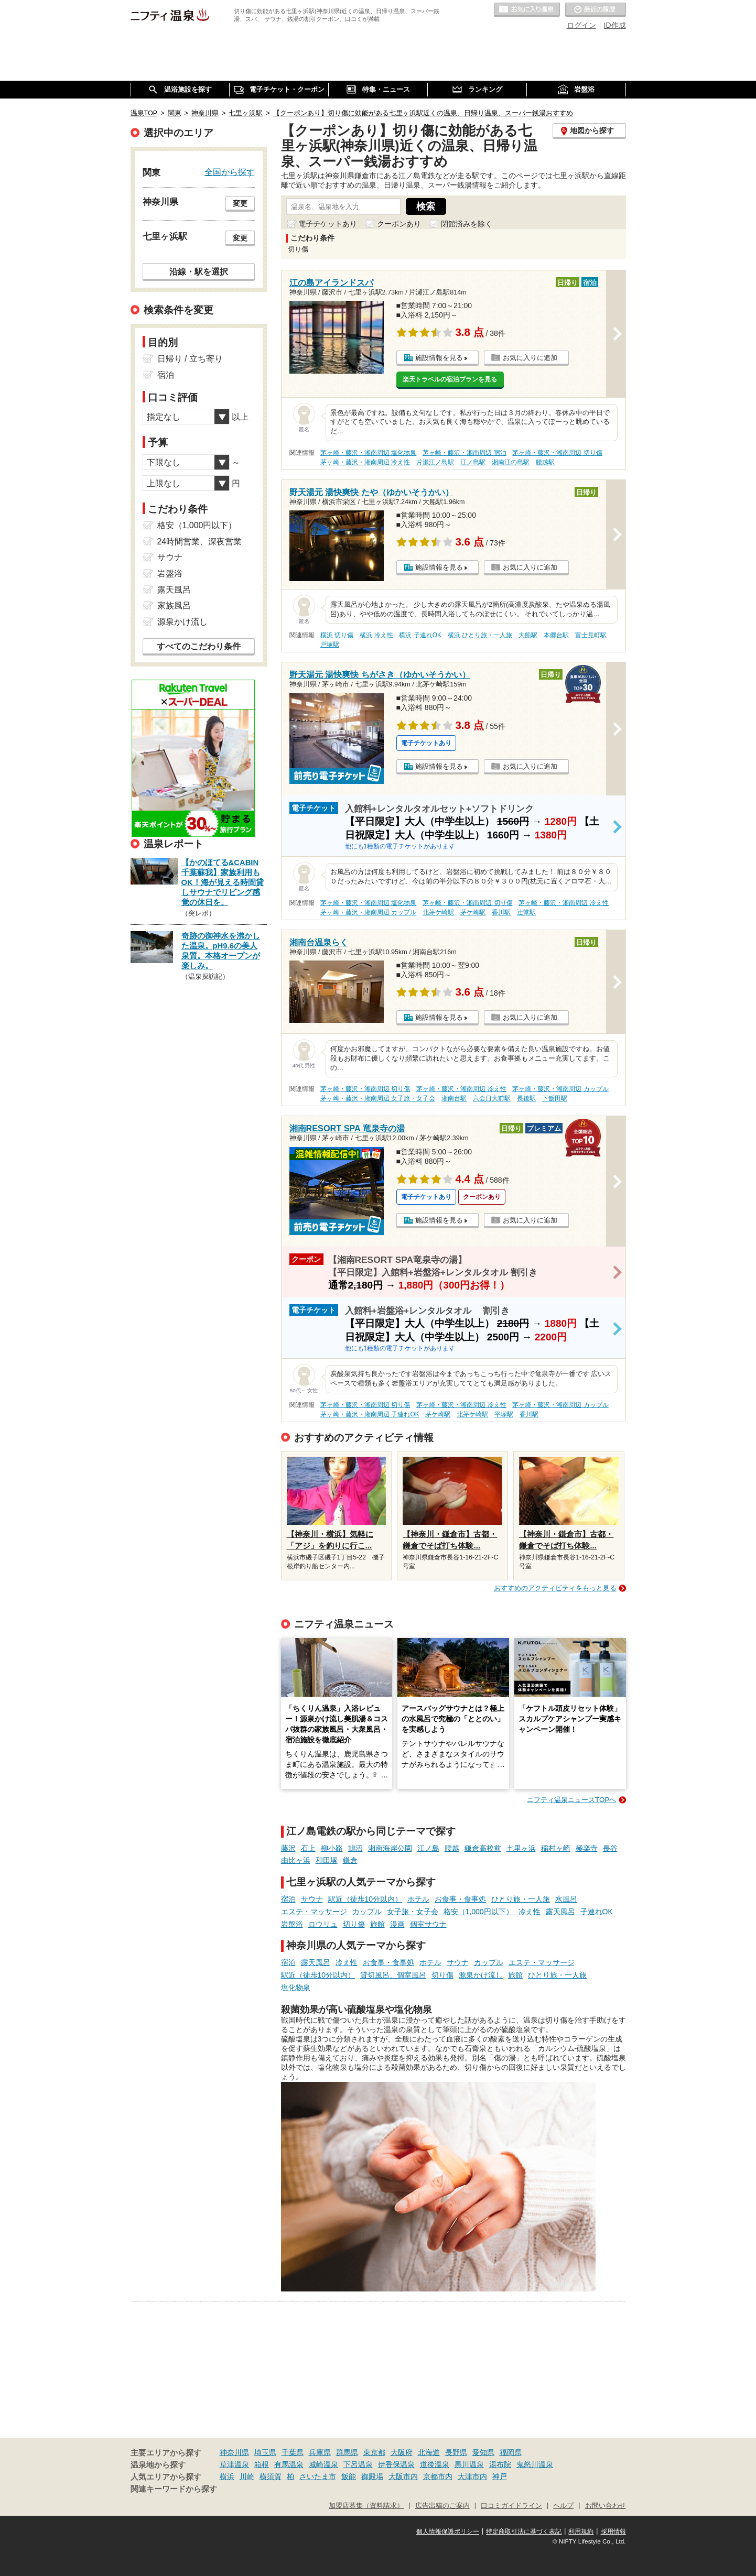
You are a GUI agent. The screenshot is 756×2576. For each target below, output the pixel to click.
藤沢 (288, 1848)
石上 (308, 1848)
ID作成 (615, 25)
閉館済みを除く (466, 224)
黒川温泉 (469, 2464)
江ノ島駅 (472, 462)
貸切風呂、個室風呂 (393, 1975)
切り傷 (354, 1924)
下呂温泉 (358, 2464)
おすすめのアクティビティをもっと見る (555, 1588)
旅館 (377, 1924)
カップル (367, 1911)
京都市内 (437, 2476)
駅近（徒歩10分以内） (365, 1899)
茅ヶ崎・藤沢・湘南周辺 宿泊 (464, 452)
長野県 (456, 2452)
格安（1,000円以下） (478, 1911)
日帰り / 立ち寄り (190, 358)
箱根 (261, 2464)
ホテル (418, 1899)
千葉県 (293, 2452)
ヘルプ (563, 2505)
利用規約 (580, 2531)
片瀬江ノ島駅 (435, 462)
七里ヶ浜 (521, 1848)
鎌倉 (350, 1860)
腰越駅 (545, 462)
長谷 (610, 1848)
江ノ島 (428, 1848)
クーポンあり (399, 224)
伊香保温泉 (396, 2464)
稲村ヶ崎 (555, 1848)
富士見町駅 (591, 635)
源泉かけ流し (481, 1975)
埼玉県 (265, 2452)
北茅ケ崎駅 (438, 912)
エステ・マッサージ (314, 1911)
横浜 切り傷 (336, 635)
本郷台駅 (556, 635)
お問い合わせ (605, 2505)
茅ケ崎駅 (472, 912)
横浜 (227, 2476)
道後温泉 (434, 2464)
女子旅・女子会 (412, 1911)
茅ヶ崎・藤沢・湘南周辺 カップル (368, 912)
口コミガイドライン (511, 2505)
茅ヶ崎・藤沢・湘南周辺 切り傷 (557, 452)
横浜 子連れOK (420, 635)
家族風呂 (174, 605)
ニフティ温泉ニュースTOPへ (571, 1800)
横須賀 (271, 2476)
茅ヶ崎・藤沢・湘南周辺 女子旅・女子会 (377, 1098)
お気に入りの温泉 (527, 10)
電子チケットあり (327, 224)
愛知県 (483, 2452)
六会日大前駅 (492, 1098)
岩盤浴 (292, 1924)
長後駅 (526, 1098)
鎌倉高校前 (483, 1848)
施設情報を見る (439, 358)
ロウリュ (323, 1924)
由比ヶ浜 (295, 1860)
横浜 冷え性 (376, 635)
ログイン (581, 25)
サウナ (312, 1899)
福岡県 (511, 2452)
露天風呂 (560, 1911)
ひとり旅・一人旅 (520, 1899)
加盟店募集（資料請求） (366, 2505)
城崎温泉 (323, 2464)
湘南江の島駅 (511, 462)
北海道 (429, 2452)
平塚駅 (503, 1414)
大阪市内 (403, 2476)
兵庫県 (320, 2452)
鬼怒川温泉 (534, 2464)
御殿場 (372, 2476)
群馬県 (347, 2452)
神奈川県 (234, 2452)
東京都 (374, 2452)
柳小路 (332, 1848)
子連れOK (596, 1911)
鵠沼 (355, 1848)
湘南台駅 (454, 1098)
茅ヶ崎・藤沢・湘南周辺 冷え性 (365, 462)
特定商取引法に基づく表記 (523, 2531)
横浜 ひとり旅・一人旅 (480, 635)
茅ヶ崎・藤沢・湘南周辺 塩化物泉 (368, 452)
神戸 (499, 2476)
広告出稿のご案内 (442, 2505)
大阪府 (402, 2452)
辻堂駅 (526, 912)
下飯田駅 (554, 1098)
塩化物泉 (295, 1987)
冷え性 (530, 1911)
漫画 (397, 1924)
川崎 (247, 2476)
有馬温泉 (289, 2464)
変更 (240, 203)
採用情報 (613, 2531)
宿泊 (288, 1899)
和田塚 (327, 1860)
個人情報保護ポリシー (447, 2531)
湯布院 (500, 2464)
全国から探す (229, 172)
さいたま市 (317, 2476)
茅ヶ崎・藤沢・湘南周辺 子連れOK (369, 1414)
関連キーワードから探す (174, 2489)
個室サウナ (428, 1924)
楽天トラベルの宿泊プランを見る (450, 379)
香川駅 (501, 912)
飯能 (348, 2476)
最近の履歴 (595, 10)
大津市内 (472, 2476)
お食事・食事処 (460, 1899)
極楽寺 (587, 1848)
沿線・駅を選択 (198, 271)
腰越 (452, 1848)
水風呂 (566, 1899)
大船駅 (528, 635)
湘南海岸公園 (390, 1848)
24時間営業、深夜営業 (199, 541)
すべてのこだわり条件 (199, 646)
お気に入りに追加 (530, 358)
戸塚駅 (329, 644)
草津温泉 (234, 2464)
